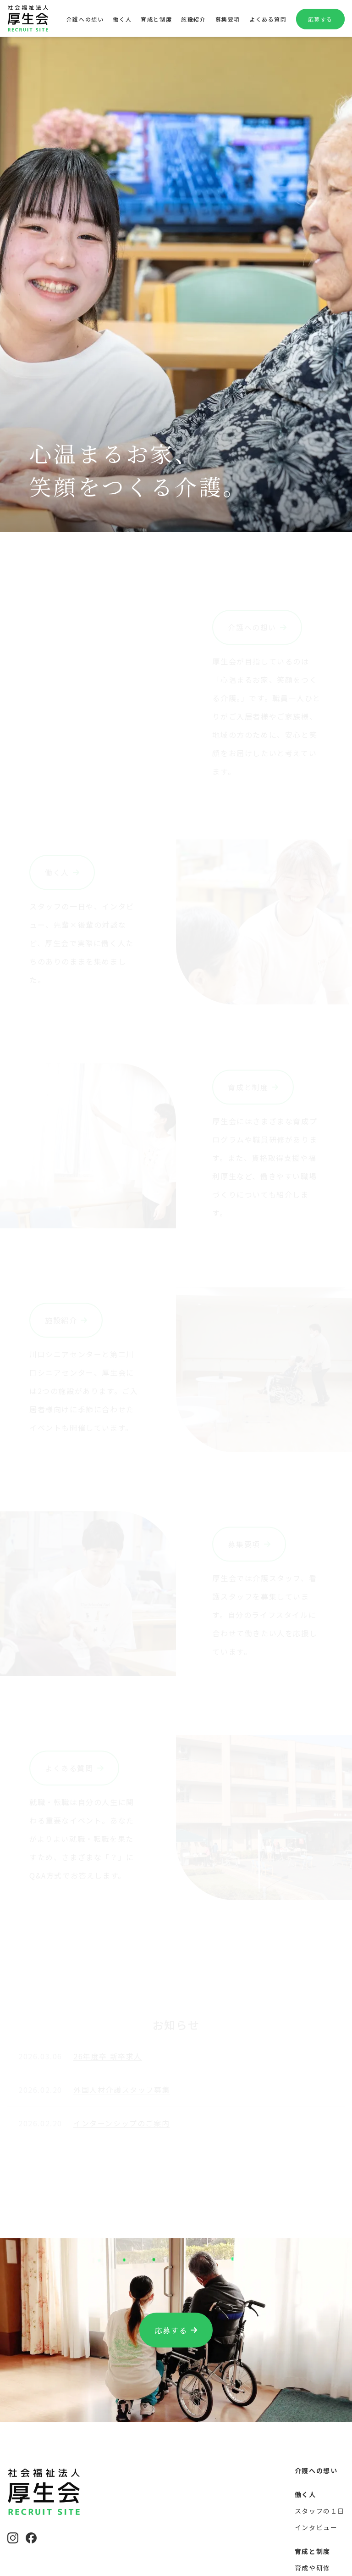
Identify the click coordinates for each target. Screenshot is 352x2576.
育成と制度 (156, 19)
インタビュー (316, 2527)
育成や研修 (312, 2567)
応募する (320, 19)
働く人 (122, 19)
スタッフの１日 (320, 2510)
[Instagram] (12, 2537)
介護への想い (85, 19)
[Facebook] (31, 2537)
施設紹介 (193, 19)
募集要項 (227, 19)
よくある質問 (268, 19)
